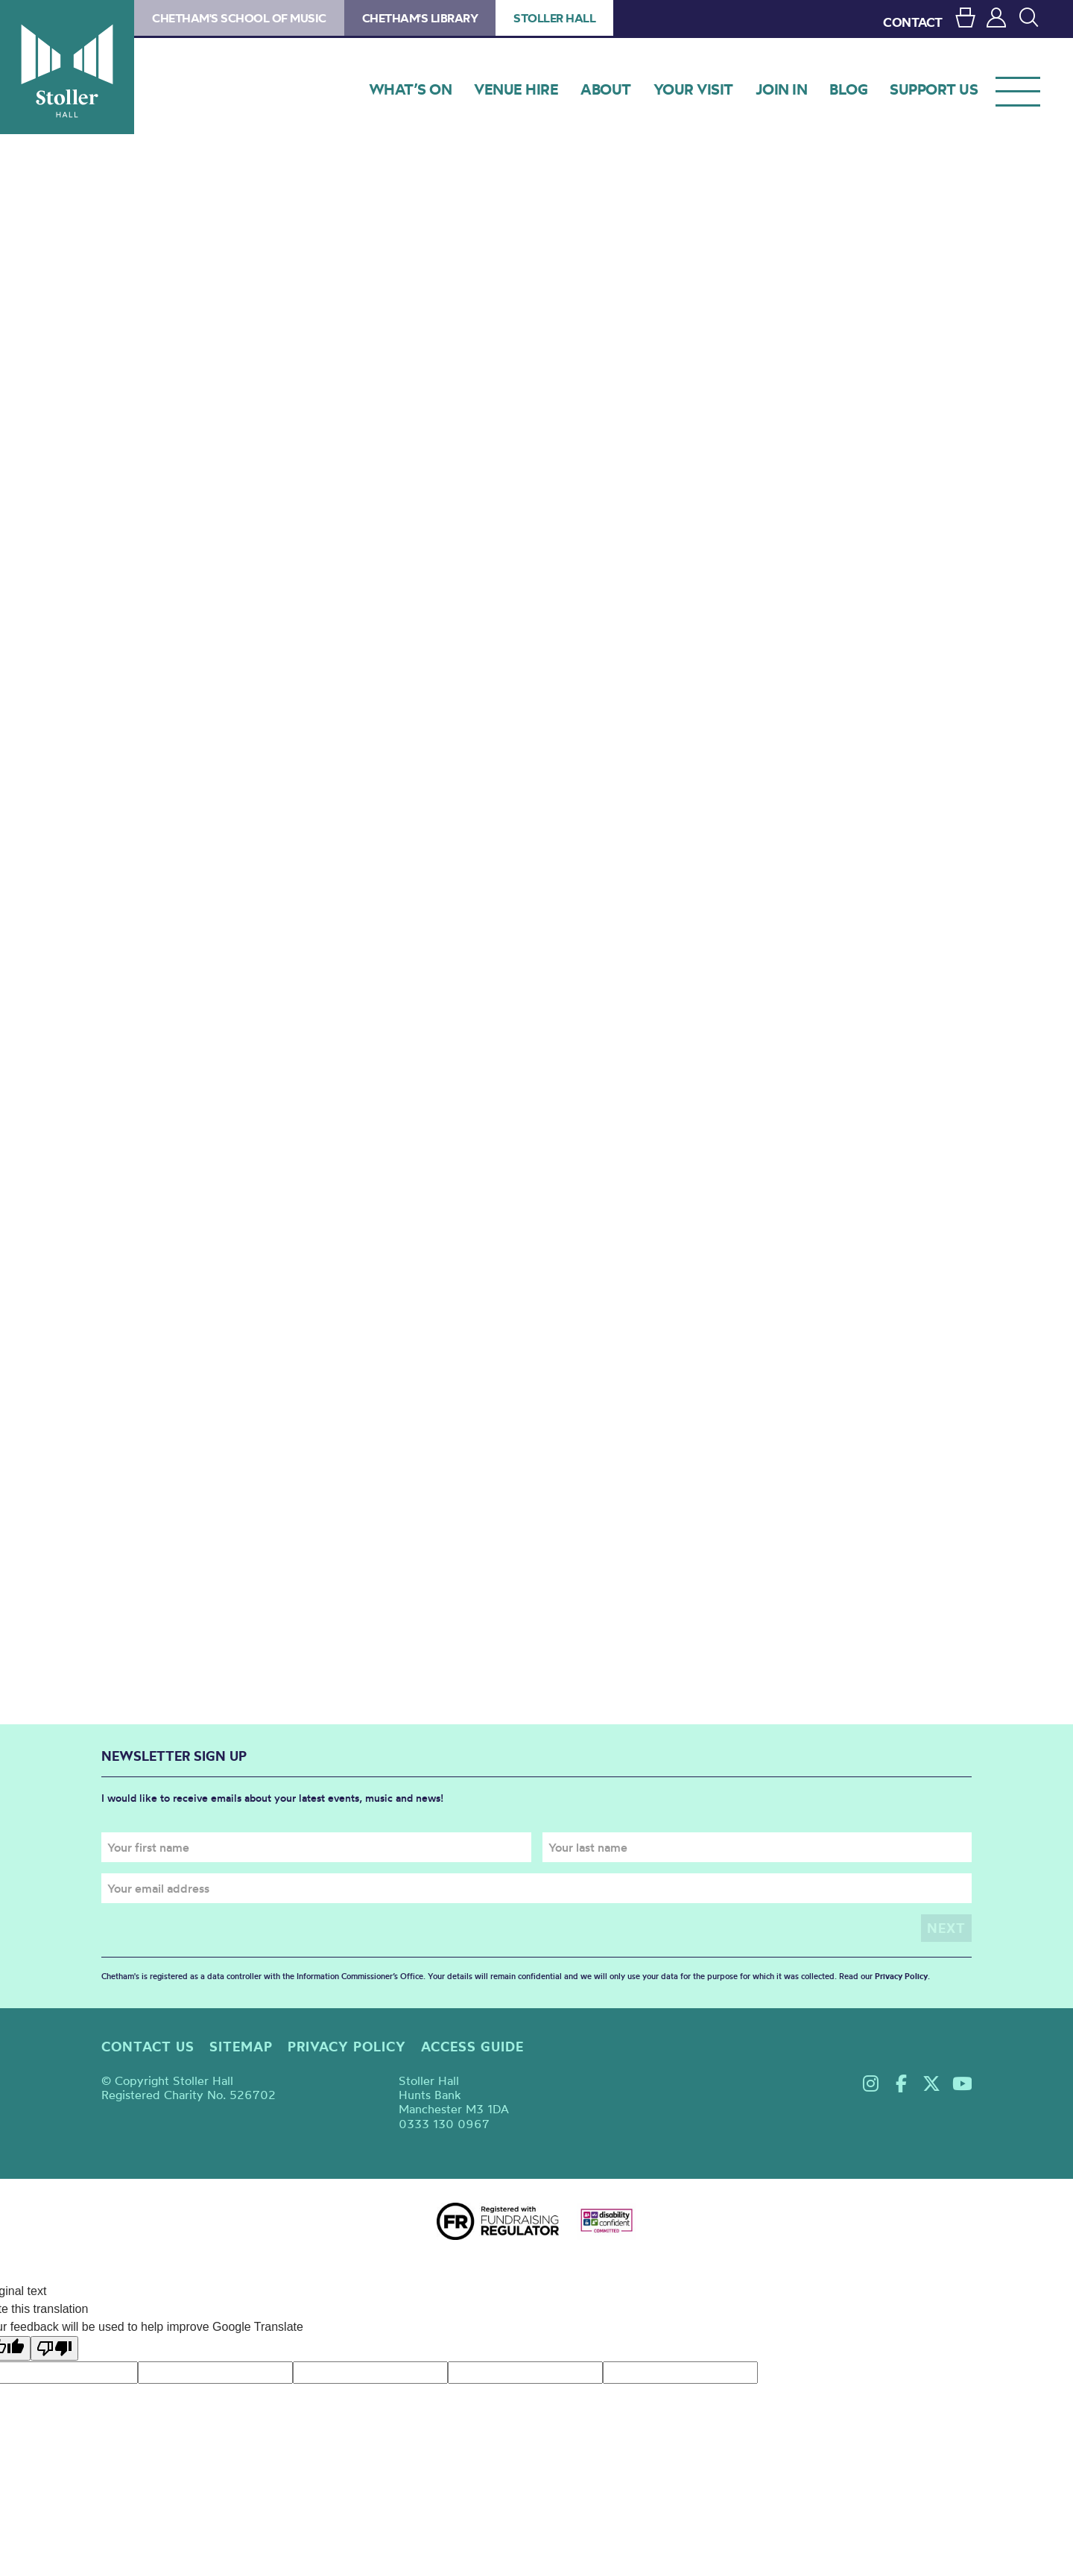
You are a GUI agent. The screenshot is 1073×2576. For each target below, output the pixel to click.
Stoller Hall (67, 67)
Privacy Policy (901, 1976)
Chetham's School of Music (239, 18)
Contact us (147, 2046)
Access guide (472, 2046)
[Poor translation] (54, 2347)
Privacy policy (347, 2046)
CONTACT (913, 22)
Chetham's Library (420, 18)
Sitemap (241, 2046)
